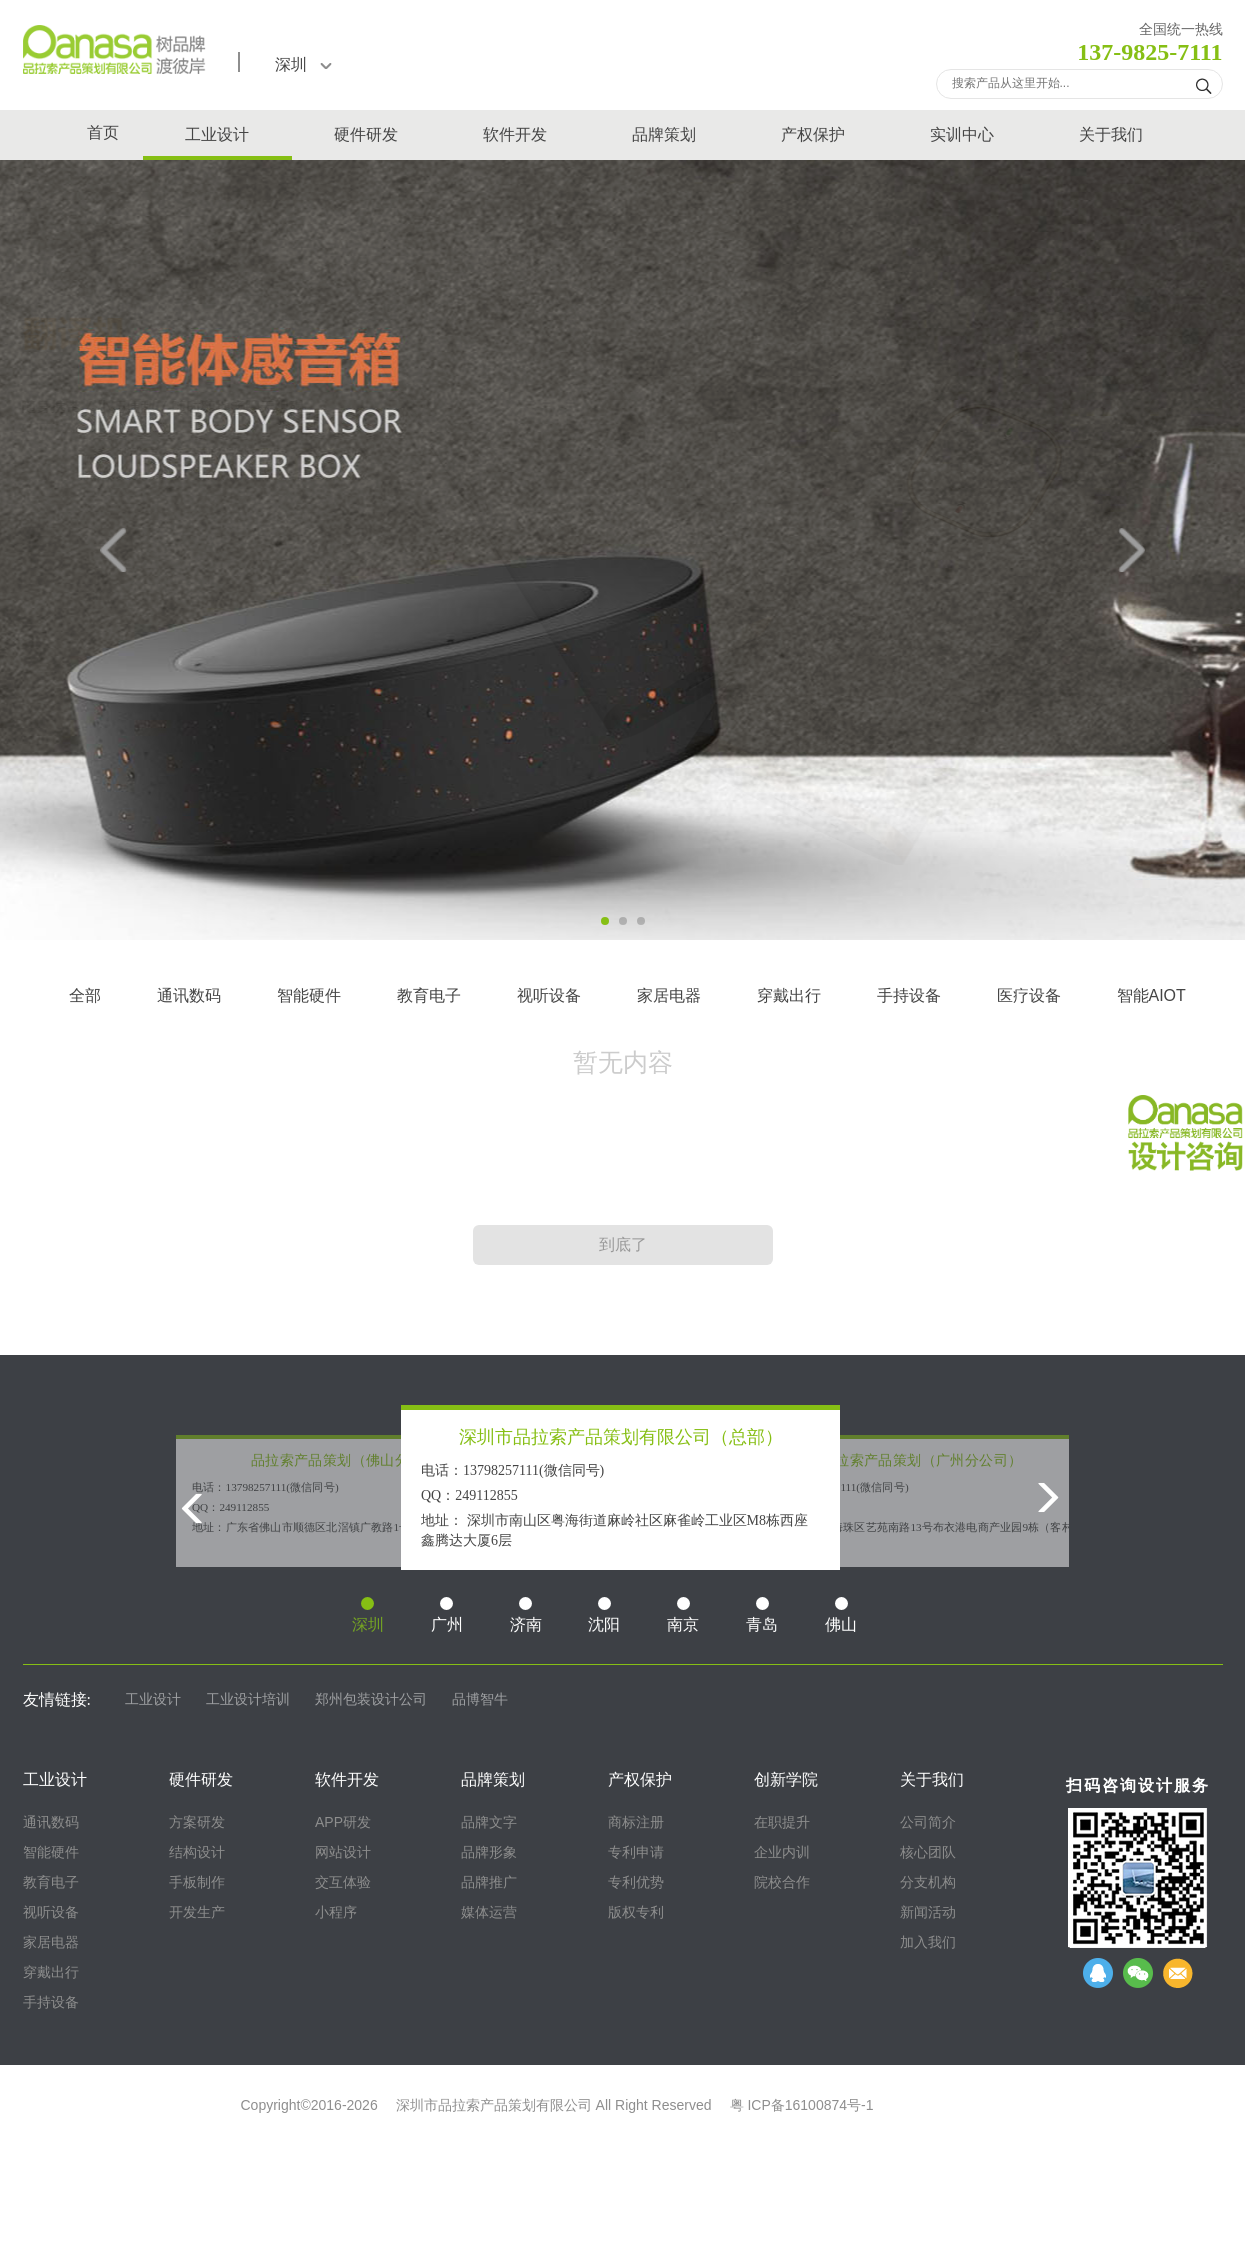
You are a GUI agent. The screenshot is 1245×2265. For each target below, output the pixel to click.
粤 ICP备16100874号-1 (802, 2105)
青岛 (762, 1615)
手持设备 (909, 995)
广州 (447, 1615)
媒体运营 (489, 1912)
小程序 (336, 1912)
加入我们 (928, 1942)
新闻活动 (928, 1912)
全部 (85, 995)
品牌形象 (489, 1852)
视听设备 (549, 995)
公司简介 (928, 1822)
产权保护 (813, 134)
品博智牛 (480, 1699)
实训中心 (962, 134)
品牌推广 (489, 1882)
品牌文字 (489, 1822)
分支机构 (928, 1882)
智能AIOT (1151, 995)
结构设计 (197, 1852)
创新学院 (786, 1779)
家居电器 (669, 995)
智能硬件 (309, 995)
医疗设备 (1029, 995)
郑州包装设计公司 (371, 1699)
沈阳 (604, 1615)
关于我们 (1111, 134)
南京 (683, 1615)
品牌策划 (664, 134)
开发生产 (197, 1912)
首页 (103, 132)
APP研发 (343, 1822)
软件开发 (515, 134)
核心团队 (928, 1852)
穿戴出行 (789, 995)
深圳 (303, 64)
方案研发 (197, 1822)
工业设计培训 (248, 1699)
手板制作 (197, 1882)
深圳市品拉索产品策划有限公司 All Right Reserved (554, 2105)
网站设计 (343, 1852)
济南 (526, 1615)
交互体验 (343, 1882)
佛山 (841, 1615)
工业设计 (217, 134)
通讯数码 (189, 995)
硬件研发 (366, 134)
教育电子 (429, 995)
